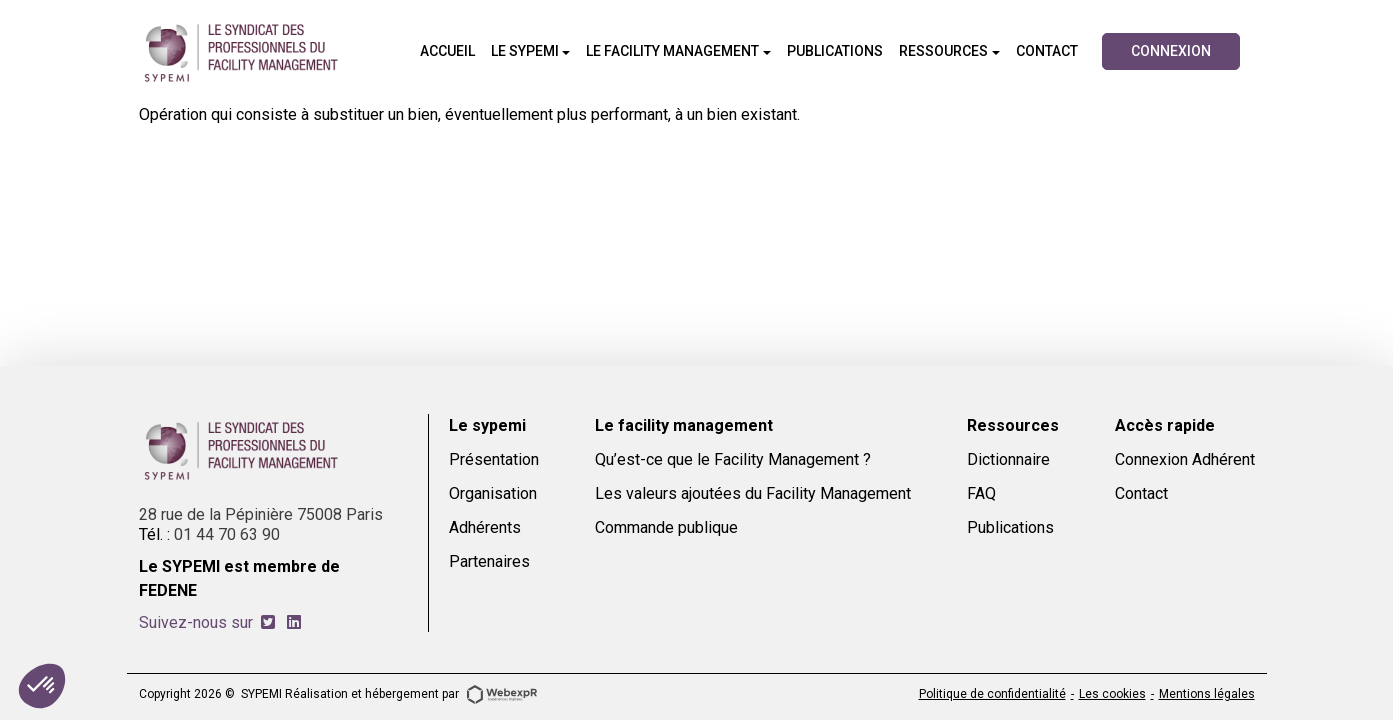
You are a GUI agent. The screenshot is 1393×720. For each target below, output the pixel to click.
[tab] (268, 622)
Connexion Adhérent (1185, 459)
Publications (1010, 527)
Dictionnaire (1008, 459)
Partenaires (489, 561)
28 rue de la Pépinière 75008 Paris (261, 514)
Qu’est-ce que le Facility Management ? (733, 459)
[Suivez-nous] (268, 622)
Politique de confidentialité (992, 694)
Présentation (494, 459)
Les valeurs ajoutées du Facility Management (753, 493)
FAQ (981, 493)
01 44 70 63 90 (227, 534)
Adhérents (485, 527)
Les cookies (1112, 694)
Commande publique (666, 527)
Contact (1141, 493)
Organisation (493, 493)
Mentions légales (1207, 694)
